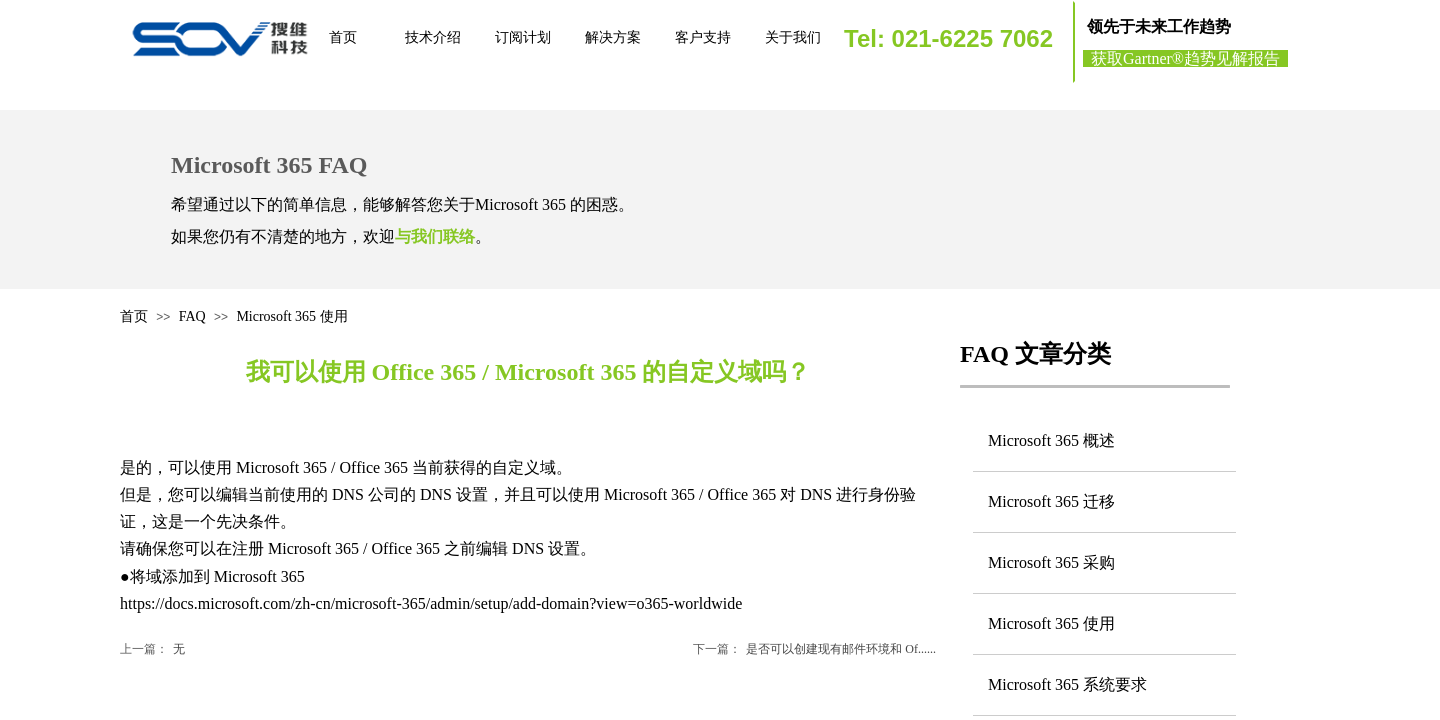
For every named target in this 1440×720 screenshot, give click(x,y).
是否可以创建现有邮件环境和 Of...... (814, 649)
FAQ (192, 316)
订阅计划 (523, 37)
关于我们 (793, 37)
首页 (343, 37)
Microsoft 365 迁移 (1051, 501)
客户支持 (703, 37)
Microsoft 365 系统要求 (1067, 684)
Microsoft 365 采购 (1051, 562)
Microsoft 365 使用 (291, 316)
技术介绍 (433, 37)
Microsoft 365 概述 (1051, 440)
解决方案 (613, 37)
